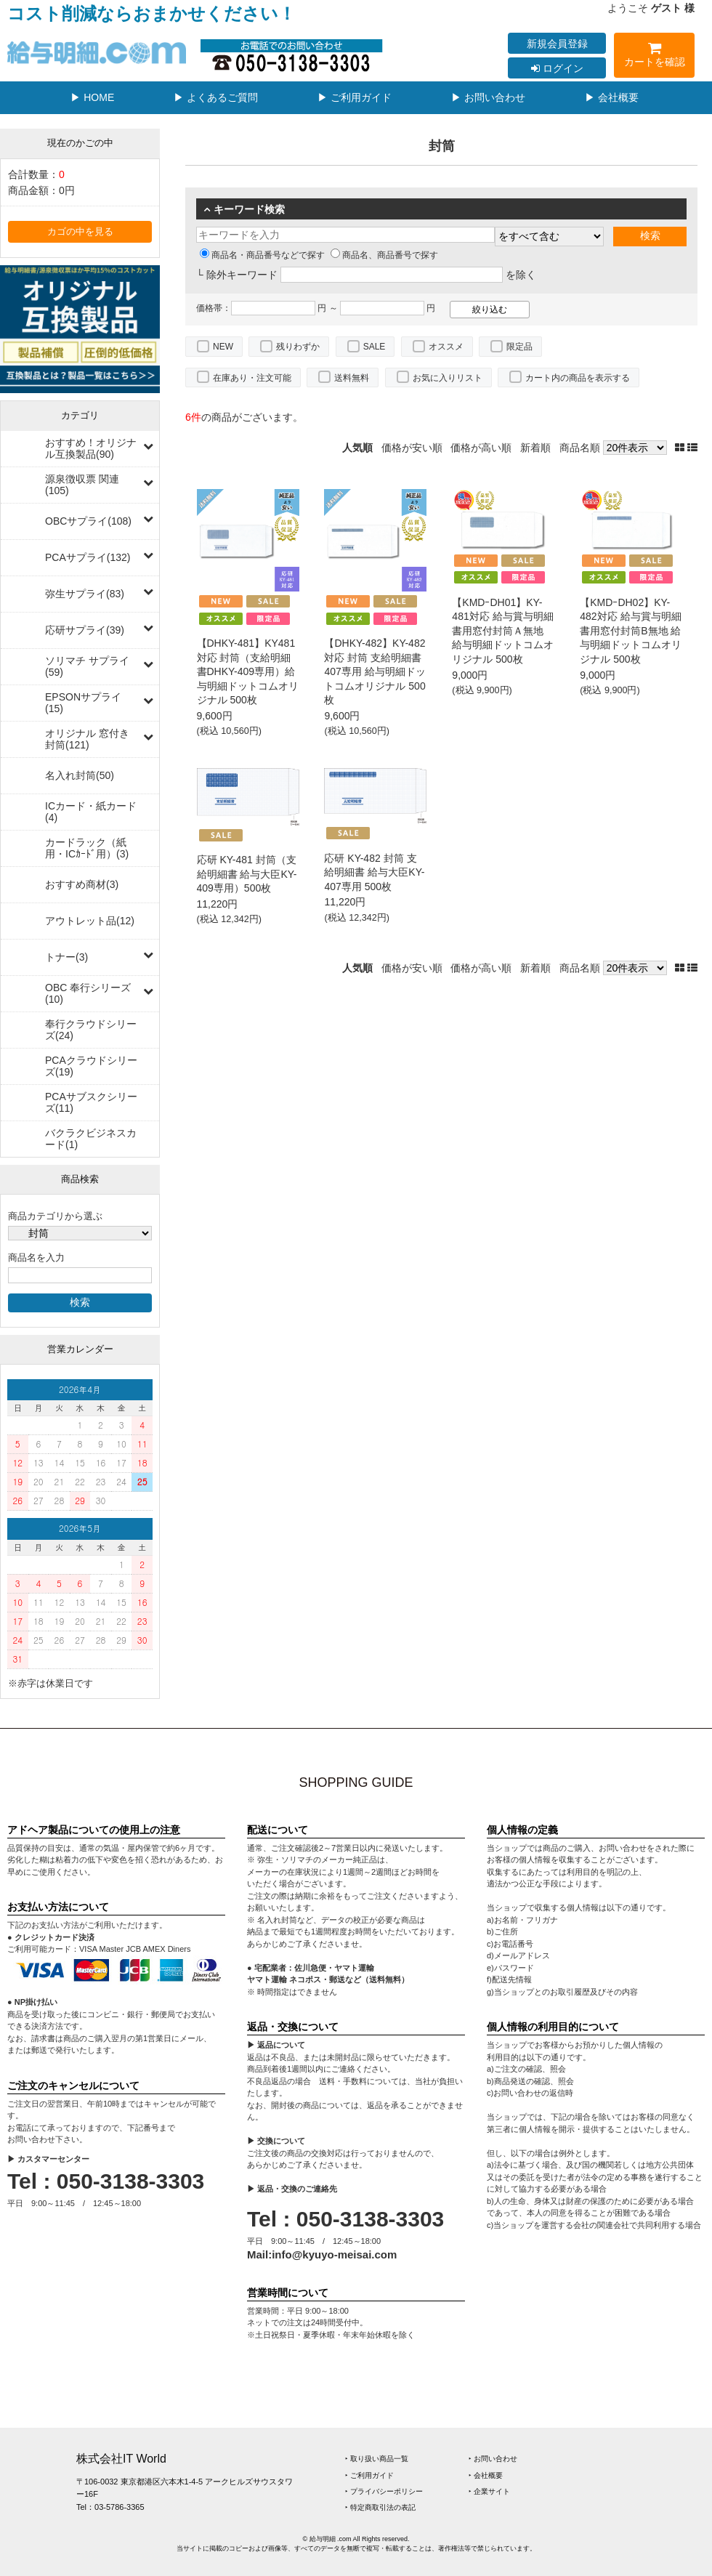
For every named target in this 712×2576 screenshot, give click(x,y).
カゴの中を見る (80, 232)
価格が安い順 (411, 447)
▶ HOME (92, 97)
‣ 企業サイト (489, 2491)
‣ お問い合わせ (493, 2459)
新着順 (535, 447)
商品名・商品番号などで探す (262, 255)
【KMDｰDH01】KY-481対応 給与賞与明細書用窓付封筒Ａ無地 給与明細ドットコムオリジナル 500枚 (503, 631)
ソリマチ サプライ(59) (87, 666)
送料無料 (351, 378)
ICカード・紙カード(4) (91, 811)
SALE (374, 347)
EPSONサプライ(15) (83, 702)
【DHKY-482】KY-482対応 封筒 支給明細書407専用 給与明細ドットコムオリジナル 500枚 (374, 671)
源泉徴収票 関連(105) (82, 484)
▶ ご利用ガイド (354, 97)
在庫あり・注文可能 (252, 378)
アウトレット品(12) (89, 920)
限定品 (519, 347)
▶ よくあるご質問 (216, 97)
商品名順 (579, 447)
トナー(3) (66, 957)
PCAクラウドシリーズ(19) (91, 1066)
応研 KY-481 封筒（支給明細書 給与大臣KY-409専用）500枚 (247, 874)
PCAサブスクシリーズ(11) (91, 1102)
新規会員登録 (557, 43)
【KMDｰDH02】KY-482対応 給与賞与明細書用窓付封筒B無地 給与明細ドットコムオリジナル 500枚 (630, 631)
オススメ (446, 347)
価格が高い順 (480, 447)
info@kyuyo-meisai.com (334, 2254)
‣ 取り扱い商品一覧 (376, 2459)
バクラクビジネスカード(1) (91, 1138)
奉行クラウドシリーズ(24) (91, 1029)
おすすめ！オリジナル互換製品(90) (91, 448)
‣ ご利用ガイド (369, 2475)
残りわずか (298, 347)
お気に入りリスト (447, 378)
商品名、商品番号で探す (384, 255)
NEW (223, 347)
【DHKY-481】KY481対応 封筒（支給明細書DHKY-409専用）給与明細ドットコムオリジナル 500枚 (248, 671)
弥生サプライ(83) (84, 593)
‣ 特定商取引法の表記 (380, 2507)
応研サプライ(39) (84, 630)
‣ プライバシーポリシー (384, 2491)
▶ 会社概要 (612, 97)
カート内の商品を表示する (577, 378)
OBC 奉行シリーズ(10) (88, 993)
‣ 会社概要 (486, 2475)
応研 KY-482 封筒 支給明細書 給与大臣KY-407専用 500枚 (374, 872)
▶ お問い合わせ (488, 97)
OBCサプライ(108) (88, 521)
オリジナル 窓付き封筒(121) (87, 739)
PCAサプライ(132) (87, 557)
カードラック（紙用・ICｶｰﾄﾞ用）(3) (87, 848)
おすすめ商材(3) (81, 884)
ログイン (557, 68)
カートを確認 (654, 57)
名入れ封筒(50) (79, 775)
